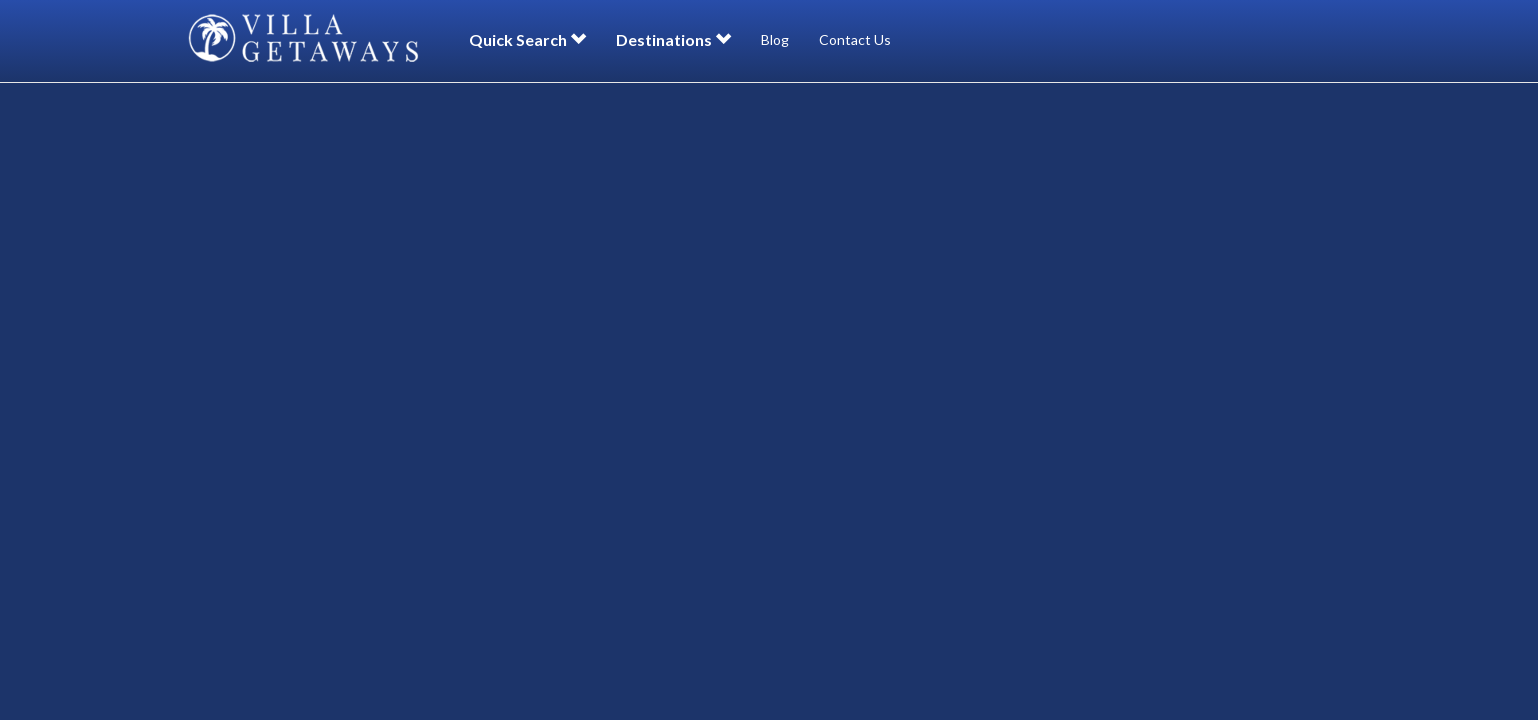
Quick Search (527, 39)
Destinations (673, 39)
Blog (775, 39)
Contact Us (855, 39)
